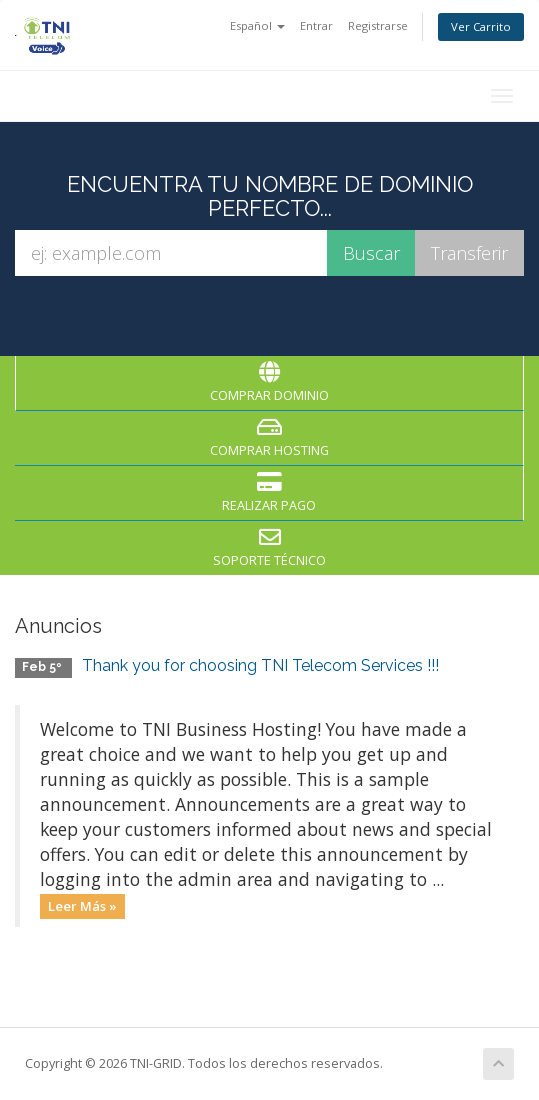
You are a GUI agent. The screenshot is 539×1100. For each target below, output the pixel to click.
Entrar (316, 25)
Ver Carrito (481, 26)
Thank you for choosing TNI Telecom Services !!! (260, 665)
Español (257, 25)
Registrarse (378, 25)
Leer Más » (82, 906)
